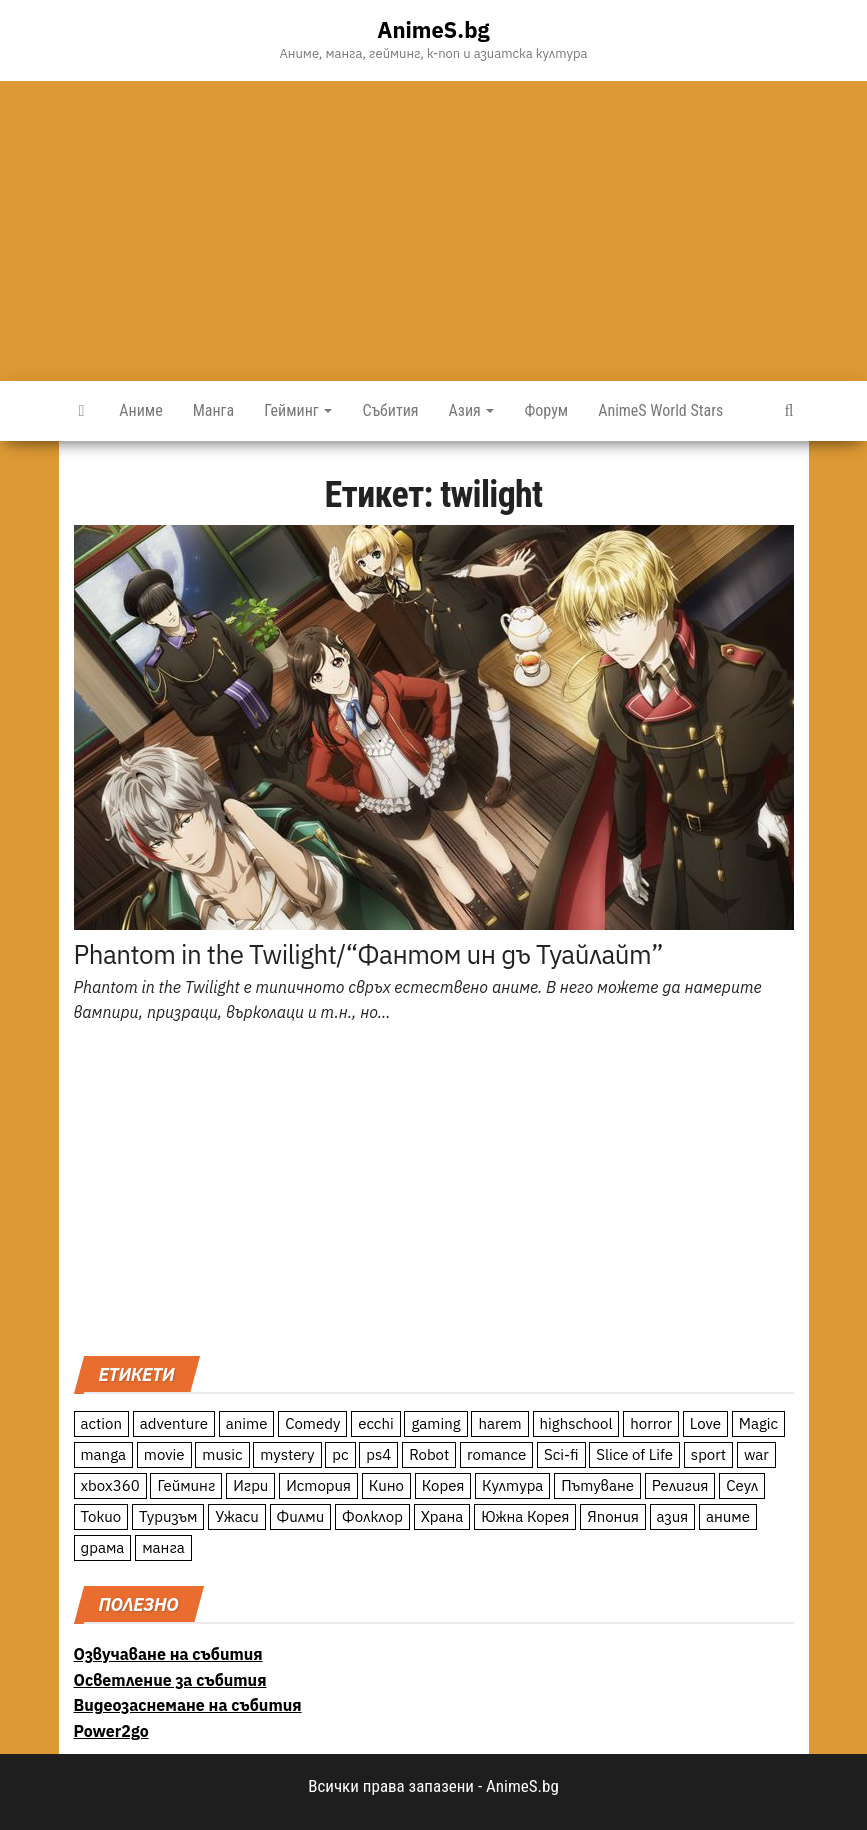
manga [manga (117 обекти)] (104, 1454)
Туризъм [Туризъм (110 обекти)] (168, 1516)
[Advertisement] (433, 231)
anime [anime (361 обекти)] (247, 1423)
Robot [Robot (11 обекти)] (429, 1454)
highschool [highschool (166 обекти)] (576, 1423)
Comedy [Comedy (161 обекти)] (312, 1423)
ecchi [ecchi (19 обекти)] (376, 1423)
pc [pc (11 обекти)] (340, 1454)
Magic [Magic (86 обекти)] (758, 1423)
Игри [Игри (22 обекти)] (250, 1485)
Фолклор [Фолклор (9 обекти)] (372, 1516)
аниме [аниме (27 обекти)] (728, 1516)
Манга (214, 410)
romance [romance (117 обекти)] (496, 1454)
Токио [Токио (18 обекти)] (101, 1516)
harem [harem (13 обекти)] (499, 1423)
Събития (390, 410)
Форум (546, 410)
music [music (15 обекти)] (222, 1454)
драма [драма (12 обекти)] (103, 1547)
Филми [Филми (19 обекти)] (301, 1516)
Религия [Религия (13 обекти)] (680, 1485)
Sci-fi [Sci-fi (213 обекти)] (561, 1454)
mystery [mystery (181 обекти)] (287, 1454)
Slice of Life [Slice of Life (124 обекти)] (634, 1454)
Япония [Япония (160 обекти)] (613, 1516)
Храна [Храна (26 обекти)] (442, 1516)
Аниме (140, 410)
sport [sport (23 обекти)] (708, 1454)
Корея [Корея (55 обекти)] (443, 1485)
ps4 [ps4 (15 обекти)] (378, 1454)
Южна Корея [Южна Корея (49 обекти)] (525, 1516)
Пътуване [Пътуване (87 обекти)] (597, 1485)
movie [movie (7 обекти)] (164, 1454)
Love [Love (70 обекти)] (705, 1423)
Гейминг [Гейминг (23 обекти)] (186, 1485)
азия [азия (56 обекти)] (673, 1516)
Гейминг (298, 410)
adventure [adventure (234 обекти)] (174, 1423)
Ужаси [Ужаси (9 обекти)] (237, 1516)
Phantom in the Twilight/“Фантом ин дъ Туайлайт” (369, 954)
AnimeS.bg (433, 29)
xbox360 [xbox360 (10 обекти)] (110, 1485)
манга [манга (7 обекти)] (163, 1547)
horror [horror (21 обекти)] (651, 1423)
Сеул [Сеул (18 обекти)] (742, 1485)
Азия (472, 410)
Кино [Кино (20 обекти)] (386, 1485)
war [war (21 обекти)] (756, 1454)
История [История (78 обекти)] (318, 1485)
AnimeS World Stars (660, 410)
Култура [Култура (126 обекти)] (512, 1485)
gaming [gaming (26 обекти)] (435, 1423)
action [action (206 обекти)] (102, 1423)
